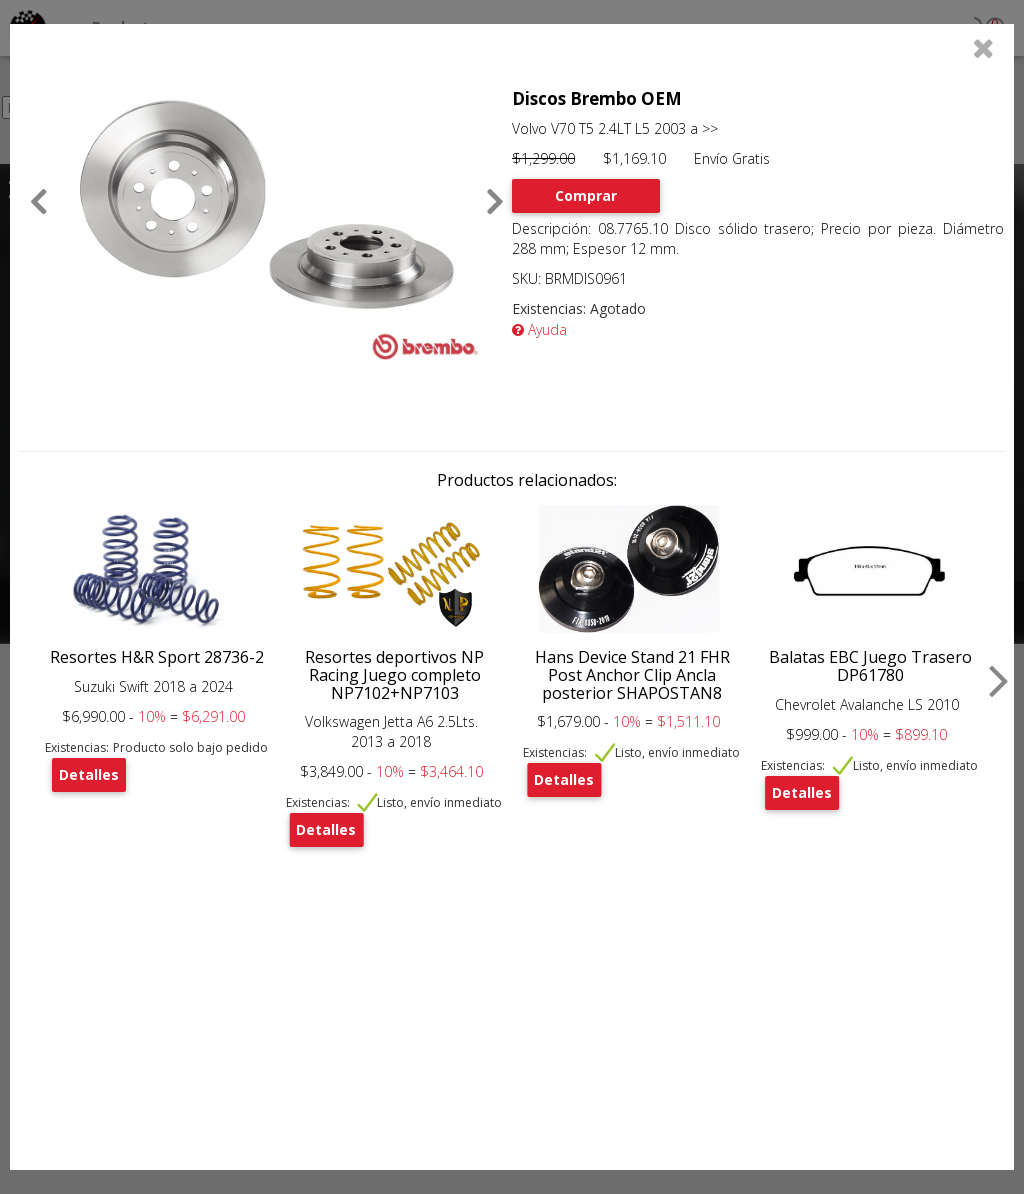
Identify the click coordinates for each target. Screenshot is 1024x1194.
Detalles (89, 774)
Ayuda (539, 329)
